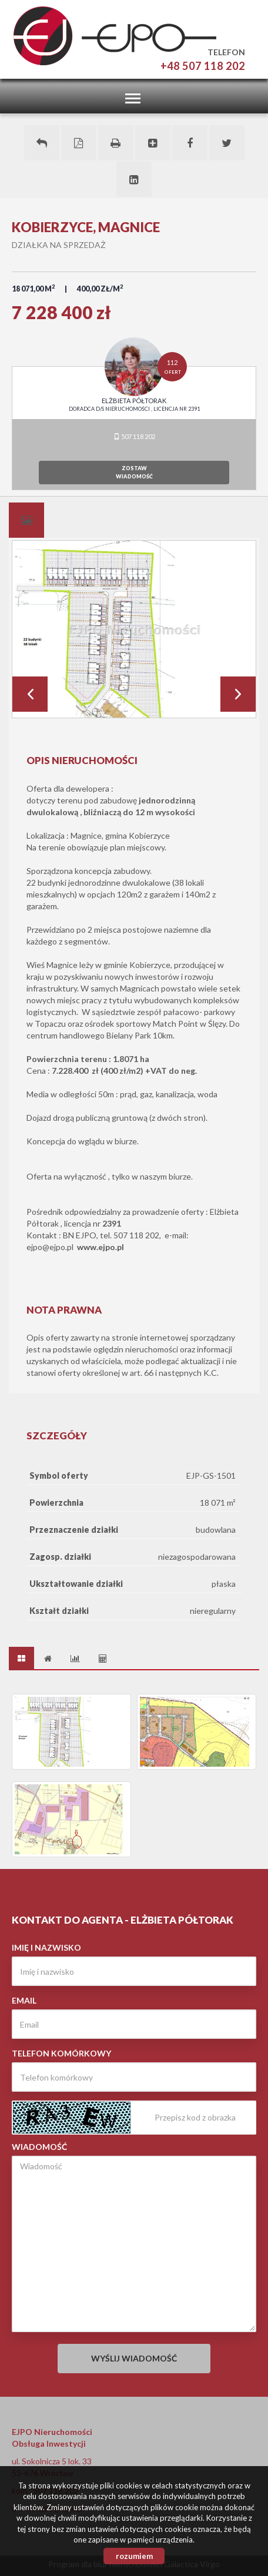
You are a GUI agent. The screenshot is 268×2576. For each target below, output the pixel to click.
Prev (30, 694)
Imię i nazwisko (46, 1947)
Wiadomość (39, 2147)
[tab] (26, 520)
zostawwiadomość (134, 472)
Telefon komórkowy (61, 2053)
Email (24, 2000)
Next (238, 694)
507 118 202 (134, 436)
